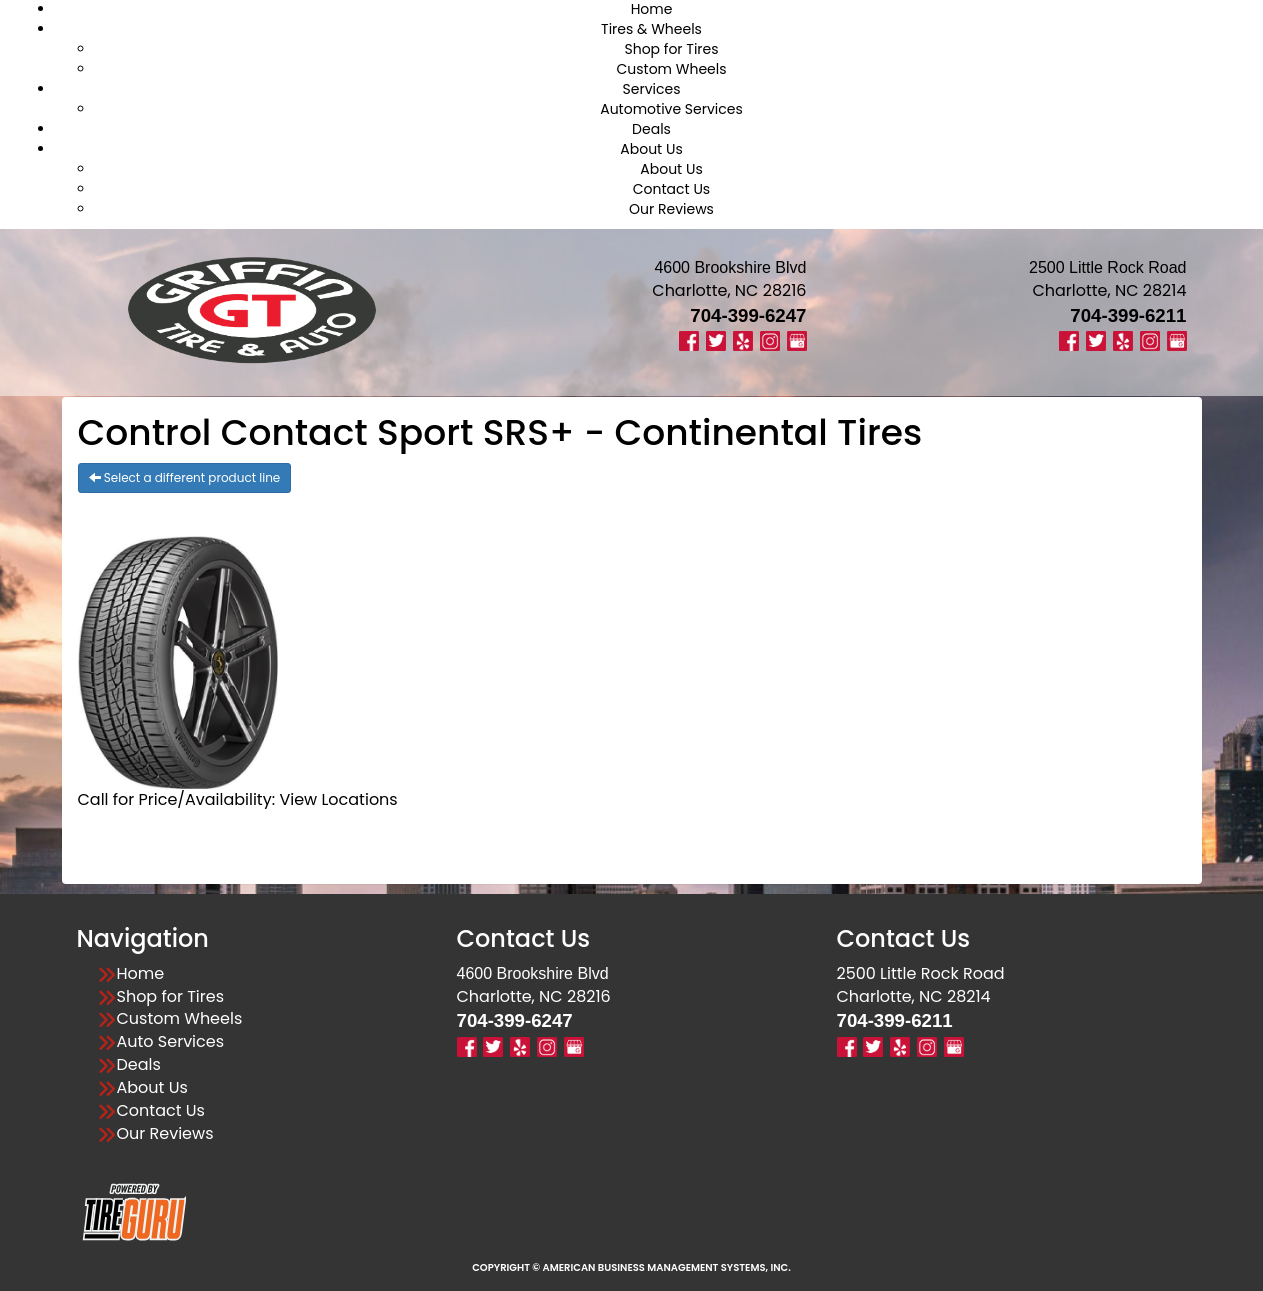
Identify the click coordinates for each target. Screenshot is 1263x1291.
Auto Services (171, 1042)
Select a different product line (185, 477)
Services (652, 89)
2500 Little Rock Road (921, 973)
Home (141, 974)
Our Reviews (671, 209)
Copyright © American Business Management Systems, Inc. (631, 1267)
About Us (651, 149)
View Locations (338, 799)
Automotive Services (671, 109)
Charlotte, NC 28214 (1109, 290)
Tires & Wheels (651, 29)
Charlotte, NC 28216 (729, 290)
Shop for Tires (671, 49)
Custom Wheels (671, 69)
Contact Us (671, 189)
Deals (651, 129)
